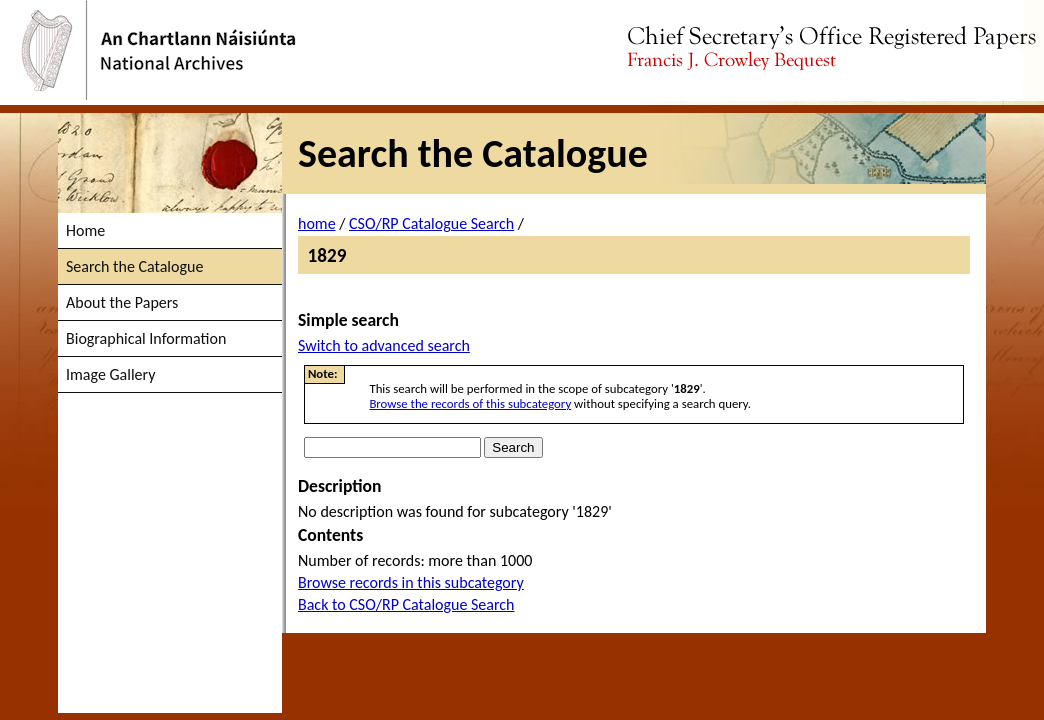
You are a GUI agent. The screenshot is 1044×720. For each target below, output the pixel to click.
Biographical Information (146, 338)
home (317, 223)
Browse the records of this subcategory (470, 403)
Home (85, 230)
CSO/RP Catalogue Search (431, 223)
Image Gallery (110, 374)
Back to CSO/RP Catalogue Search (406, 604)
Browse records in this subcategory (411, 582)
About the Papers (122, 302)
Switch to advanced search (384, 345)
